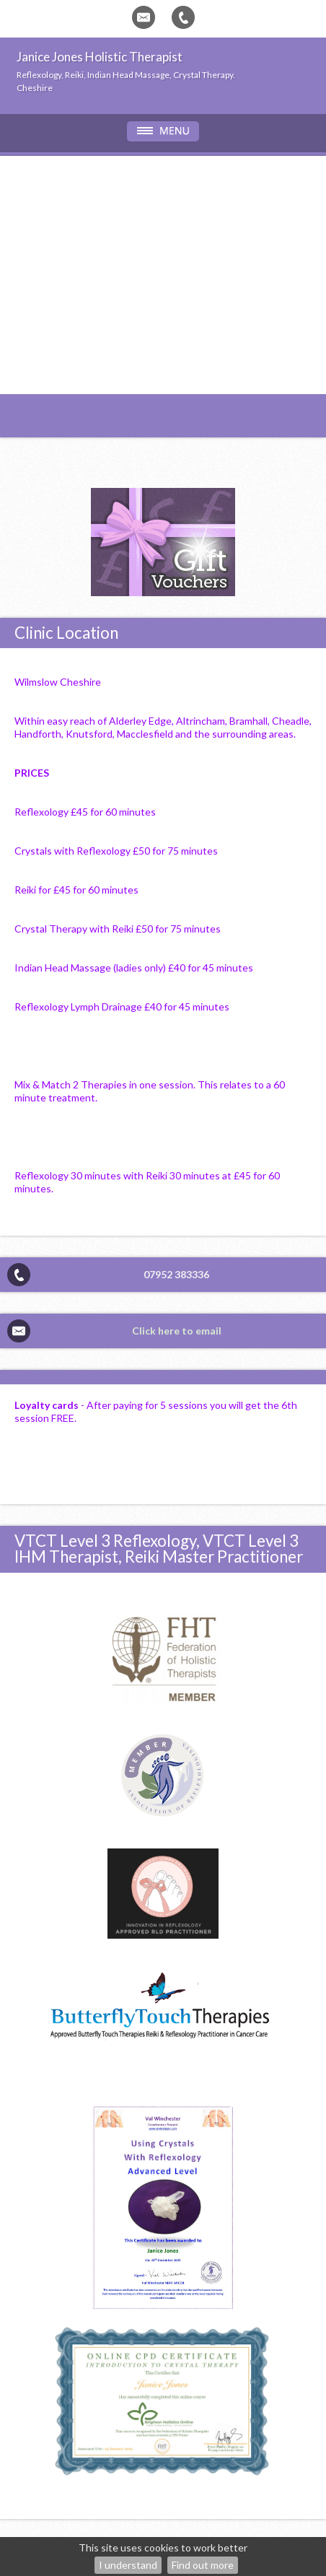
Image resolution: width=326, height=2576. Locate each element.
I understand (128, 2565)
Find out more (203, 2565)
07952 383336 (176, 1274)
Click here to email (176, 1330)
